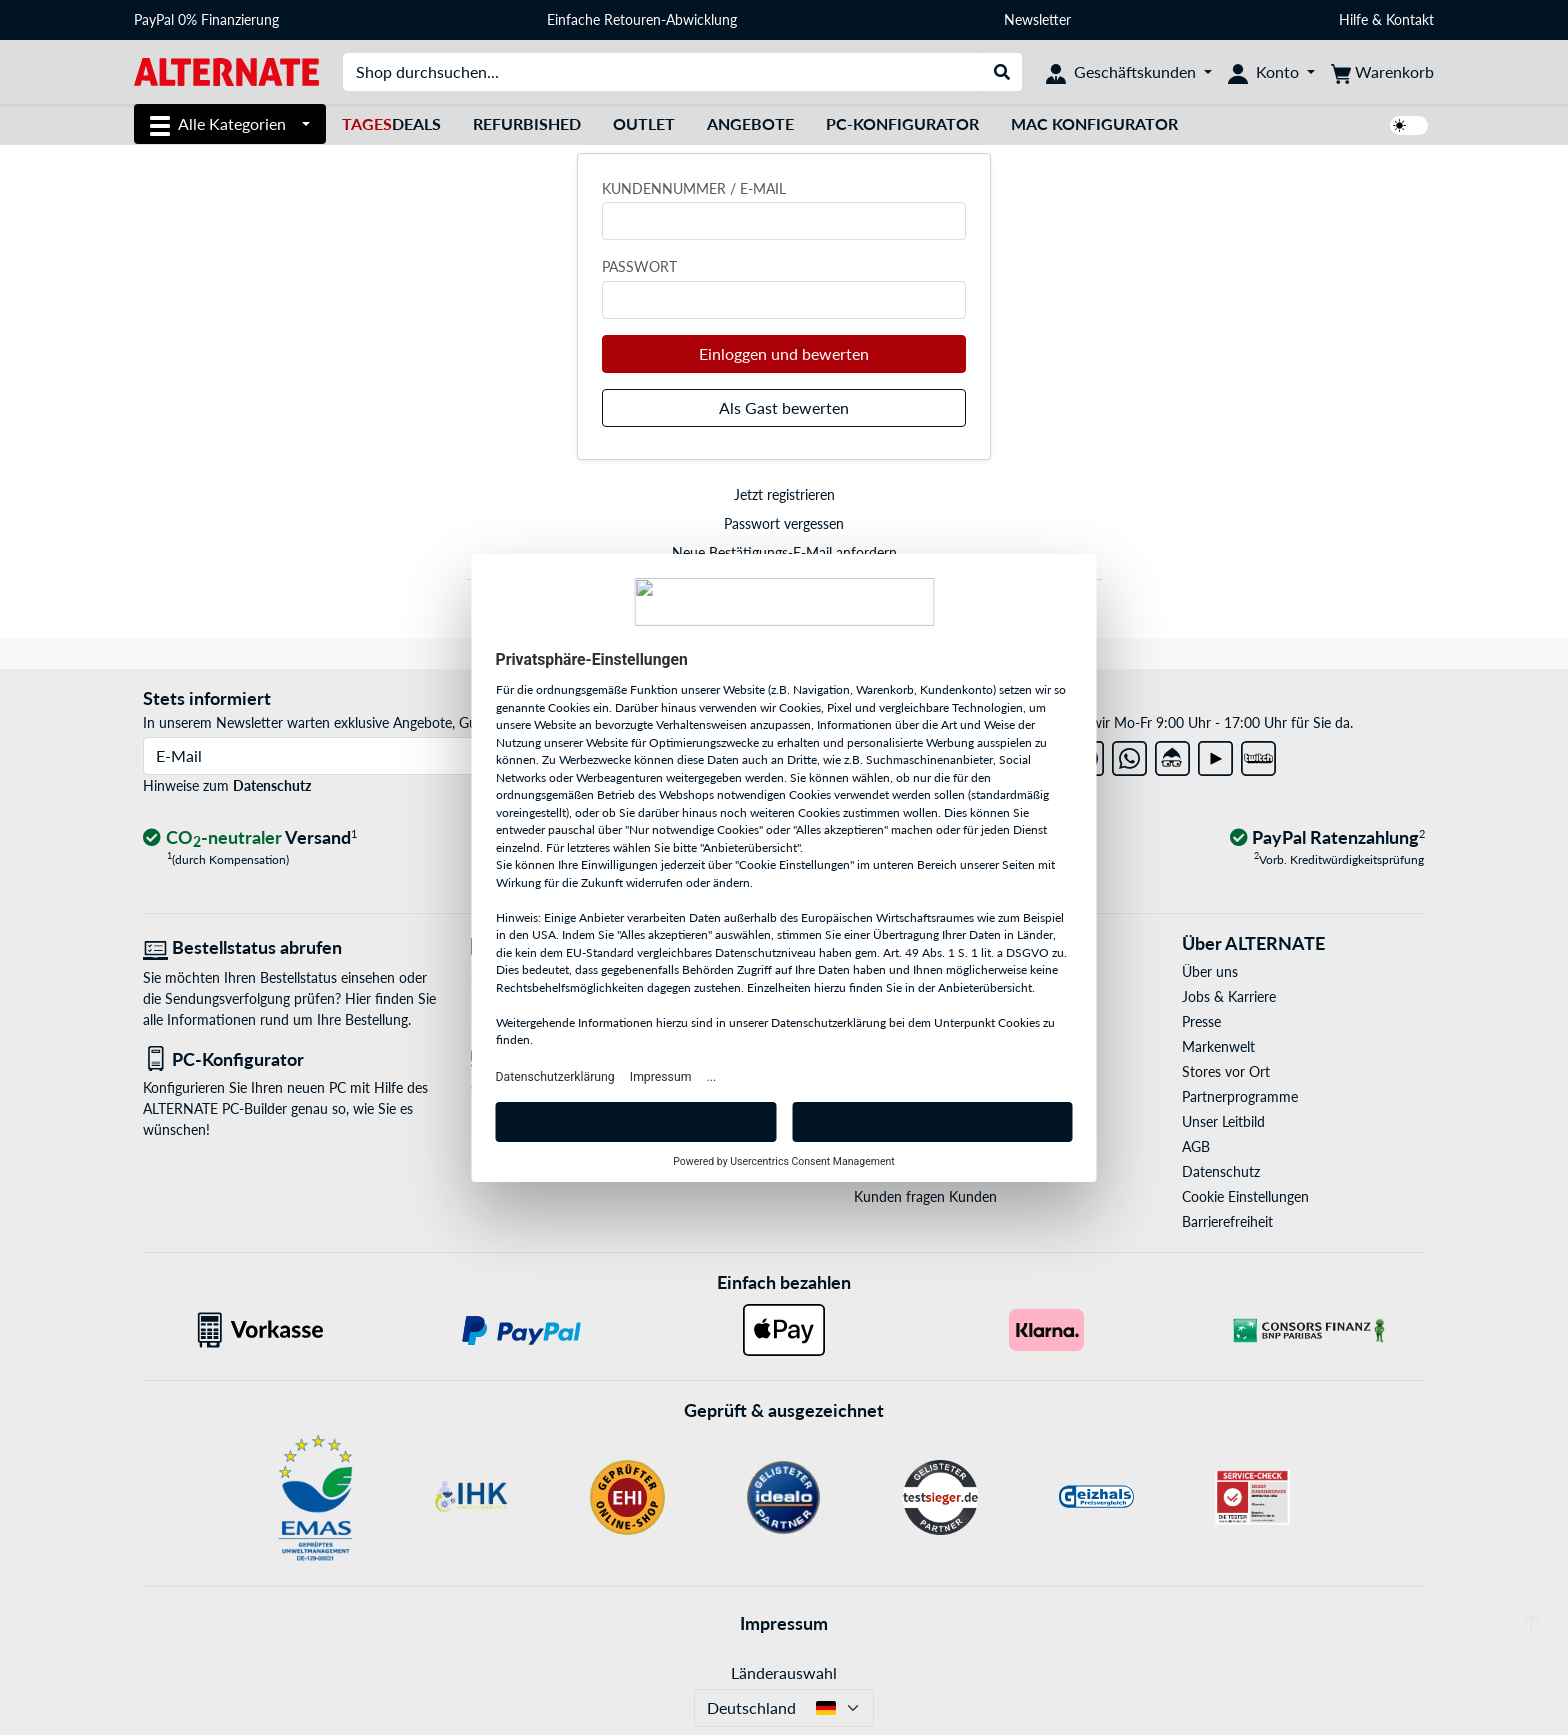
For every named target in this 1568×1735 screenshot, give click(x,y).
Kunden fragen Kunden (925, 1196)
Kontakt (1410, 19)
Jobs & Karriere (1229, 996)
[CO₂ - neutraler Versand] (250, 838)
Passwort (639, 266)
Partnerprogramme (1240, 1096)
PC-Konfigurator (902, 123)
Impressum (784, 1623)
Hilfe (1353, 19)
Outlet (644, 123)
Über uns (1210, 971)
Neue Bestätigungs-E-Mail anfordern (784, 552)
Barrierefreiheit (1227, 1221)
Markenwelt (1218, 1046)
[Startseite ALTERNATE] (226, 70)
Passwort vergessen (784, 523)
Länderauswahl (784, 1672)
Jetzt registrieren (784, 494)
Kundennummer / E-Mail (694, 188)
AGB (1196, 1146)
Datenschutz (272, 785)
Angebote (750, 123)
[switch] (1409, 125)
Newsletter (1037, 19)
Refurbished (527, 123)
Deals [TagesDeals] (391, 123)
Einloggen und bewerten (784, 353)
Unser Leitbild (1223, 1121)
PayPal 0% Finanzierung (206, 19)
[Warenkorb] (1382, 72)
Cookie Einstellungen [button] (1245, 1196)
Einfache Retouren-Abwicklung (642, 19)
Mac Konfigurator (1094, 123)
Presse (1201, 1021)
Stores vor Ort (1226, 1071)
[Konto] (1271, 72)
